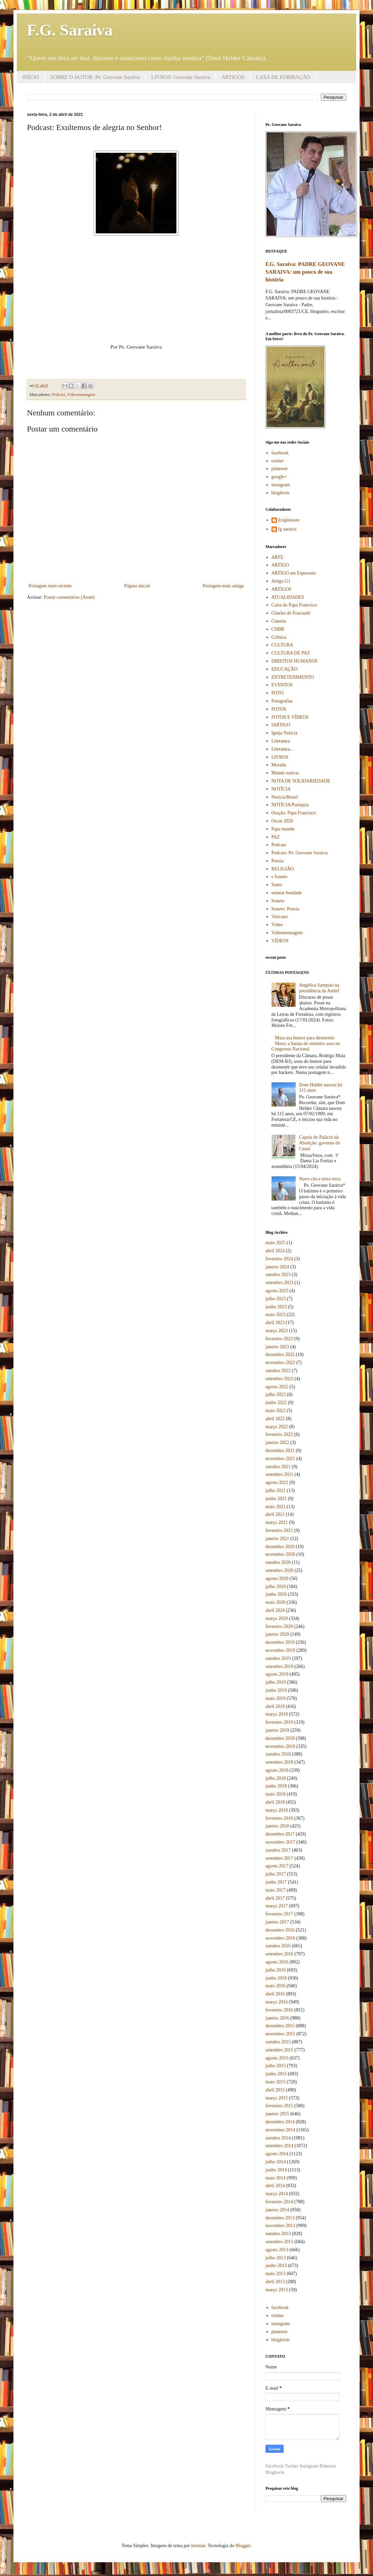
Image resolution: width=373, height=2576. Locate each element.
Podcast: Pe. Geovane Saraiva (300, 852)
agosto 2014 (276, 2153)
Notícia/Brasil (285, 797)
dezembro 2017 (280, 1834)
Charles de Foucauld (291, 613)
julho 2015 (275, 2065)
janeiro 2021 (277, 1538)
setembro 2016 (279, 1953)
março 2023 (276, 1330)
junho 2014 (276, 2169)
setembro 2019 (279, 1666)
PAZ (276, 837)
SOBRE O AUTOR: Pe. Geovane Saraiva (95, 77)
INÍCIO (30, 77)
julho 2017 (275, 1874)
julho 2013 (275, 2257)
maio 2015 (275, 2081)
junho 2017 (276, 1882)
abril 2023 (275, 1322)
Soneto (278, 900)
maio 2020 (275, 1602)
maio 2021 (275, 1506)
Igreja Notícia (284, 732)
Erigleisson (288, 520)
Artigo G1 (281, 581)
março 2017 (276, 1905)
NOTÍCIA (281, 789)
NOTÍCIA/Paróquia (290, 804)
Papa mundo (283, 828)
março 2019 (276, 1714)
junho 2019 (276, 1690)
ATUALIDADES (288, 597)
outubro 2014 (278, 2137)
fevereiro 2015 (279, 2105)
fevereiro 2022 (279, 1434)
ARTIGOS (232, 77)
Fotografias (282, 701)
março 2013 (276, 2289)
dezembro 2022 (280, 1354)
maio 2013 (275, 2273)
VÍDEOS (280, 940)
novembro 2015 (280, 2033)
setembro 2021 (279, 1474)
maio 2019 (275, 1698)
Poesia (278, 860)
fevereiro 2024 (279, 1258)
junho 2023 (276, 1306)
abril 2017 (275, 1898)
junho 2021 (276, 1498)
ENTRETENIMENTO (293, 677)
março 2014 (276, 2193)
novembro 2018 (280, 1746)
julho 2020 (275, 1586)
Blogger (242, 2545)
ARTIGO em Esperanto (294, 573)
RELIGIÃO (283, 868)
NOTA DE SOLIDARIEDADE (301, 780)
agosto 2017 (276, 1865)
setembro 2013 (279, 2241)
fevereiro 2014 (279, 2201)
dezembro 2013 (280, 2217)
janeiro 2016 (277, 2018)
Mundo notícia (285, 772)
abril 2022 (275, 1418)
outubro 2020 (278, 1562)
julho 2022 (275, 1394)
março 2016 (276, 2001)
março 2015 (276, 2097)
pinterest (280, 468)
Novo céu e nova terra (320, 1178)
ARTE (278, 557)
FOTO (278, 692)
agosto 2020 (276, 1578)
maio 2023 (275, 1314)
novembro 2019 (280, 1650)
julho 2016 (275, 1970)
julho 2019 (275, 1682)
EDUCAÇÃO (285, 669)
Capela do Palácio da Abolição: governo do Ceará (319, 1143)
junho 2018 (276, 1786)
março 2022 (276, 1426)
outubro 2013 (278, 2233)
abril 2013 (275, 2281)
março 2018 (276, 1810)
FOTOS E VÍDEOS (290, 717)
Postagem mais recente (50, 585)
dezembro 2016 (280, 1930)
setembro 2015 (279, 2049)
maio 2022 (275, 1410)
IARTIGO (281, 724)
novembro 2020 (280, 1554)
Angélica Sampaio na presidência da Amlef (319, 988)
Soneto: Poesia (285, 908)
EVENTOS (282, 684)
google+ (279, 476)
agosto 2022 (276, 1386)
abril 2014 (275, 2185)
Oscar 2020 (282, 820)
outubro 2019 (278, 1658)
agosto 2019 (276, 1674)
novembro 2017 (280, 1842)
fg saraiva (287, 529)
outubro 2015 (278, 2041)
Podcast (58, 394)
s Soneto (280, 876)
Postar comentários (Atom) (69, 597)
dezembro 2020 (280, 1546)
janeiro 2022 (277, 1442)
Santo (277, 884)
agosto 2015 (276, 2058)
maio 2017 (275, 1890)
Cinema (279, 621)
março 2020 (276, 1618)
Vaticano (280, 916)
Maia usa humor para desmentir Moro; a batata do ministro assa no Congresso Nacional (306, 1043)
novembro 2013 (280, 2225)
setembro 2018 (279, 1762)
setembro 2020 (279, 1570)
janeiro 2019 (277, 1730)
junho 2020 (276, 1594)
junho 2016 (276, 1978)
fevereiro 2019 (279, 1722)
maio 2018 (275, 1794)
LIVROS (280, 757)
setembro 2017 (279, 1858)
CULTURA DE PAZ (291, 653)
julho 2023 (275, 1298)
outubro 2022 (278, 1370)
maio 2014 (275, 2177)
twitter (278, 460)
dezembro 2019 (280, 1642)
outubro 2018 (278, 1754)
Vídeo (277, 924)
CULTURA (282, 644)
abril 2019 (275, 1706)
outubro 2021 (278, 1466)
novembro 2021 (280, 1458)
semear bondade (287, 892)
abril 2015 (275, 2089)
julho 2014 (275, 2161)
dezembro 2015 (280, 2025)
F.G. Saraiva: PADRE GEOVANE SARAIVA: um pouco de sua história (305, 272)
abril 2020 (275, 1610)
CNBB (278, 629)
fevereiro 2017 (279, 1913)
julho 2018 (275, 1778)
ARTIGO (280, 565)
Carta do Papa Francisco (294, 604)
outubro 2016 (278, 1945)
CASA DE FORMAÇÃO (283, 77)
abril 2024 (275, 1250)
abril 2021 (275, 1514)
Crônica (279, 637)
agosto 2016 (276, 1961)
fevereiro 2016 (279, 2010)
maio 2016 (275, 1985)
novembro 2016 (280, 1938)
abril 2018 (275, 1802)
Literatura (281, 740)
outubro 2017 (278, 1850)
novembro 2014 (280, 2129)
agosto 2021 (276, 1482)
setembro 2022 (279, 1378)
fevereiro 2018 (279, 1818)
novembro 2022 (280, 1362)
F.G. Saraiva (70, 30)
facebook (280, 452)
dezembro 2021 (280, 1450)
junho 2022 (276, 1402)
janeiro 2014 (277, 2209)
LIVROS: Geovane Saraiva (180, 77)
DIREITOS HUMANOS (295, 661)
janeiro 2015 (277, 2113)
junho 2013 (276, 2265)
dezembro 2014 (280, 2121)
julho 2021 (275, 1490)
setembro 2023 (279, 1282)
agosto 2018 (276, 1770)
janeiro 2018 (277, 1825)
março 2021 (276, 1522)
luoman (198, 2545)
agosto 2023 (276, 1290)
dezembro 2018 (280, 1738)
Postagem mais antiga (223, 585)
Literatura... (283, 749)
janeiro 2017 (277, 1922)
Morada (279, 764)
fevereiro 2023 (279, 1338)
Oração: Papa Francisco (294, 812)
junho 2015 (276, 2073)
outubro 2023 (278, 1274)
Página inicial (137, 585)
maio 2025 (275, 1242)
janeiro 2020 (277, 1634)
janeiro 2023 (277, 1346)
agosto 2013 (276, 2249)
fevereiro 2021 (279, 1530)
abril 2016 (275, 1993)
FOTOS (279, 709)
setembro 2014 (279, 2145)
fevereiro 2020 (279, 1626)
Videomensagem (81, 394)
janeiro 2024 (277, 1266)
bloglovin (281, 492)
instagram (281, 484)
